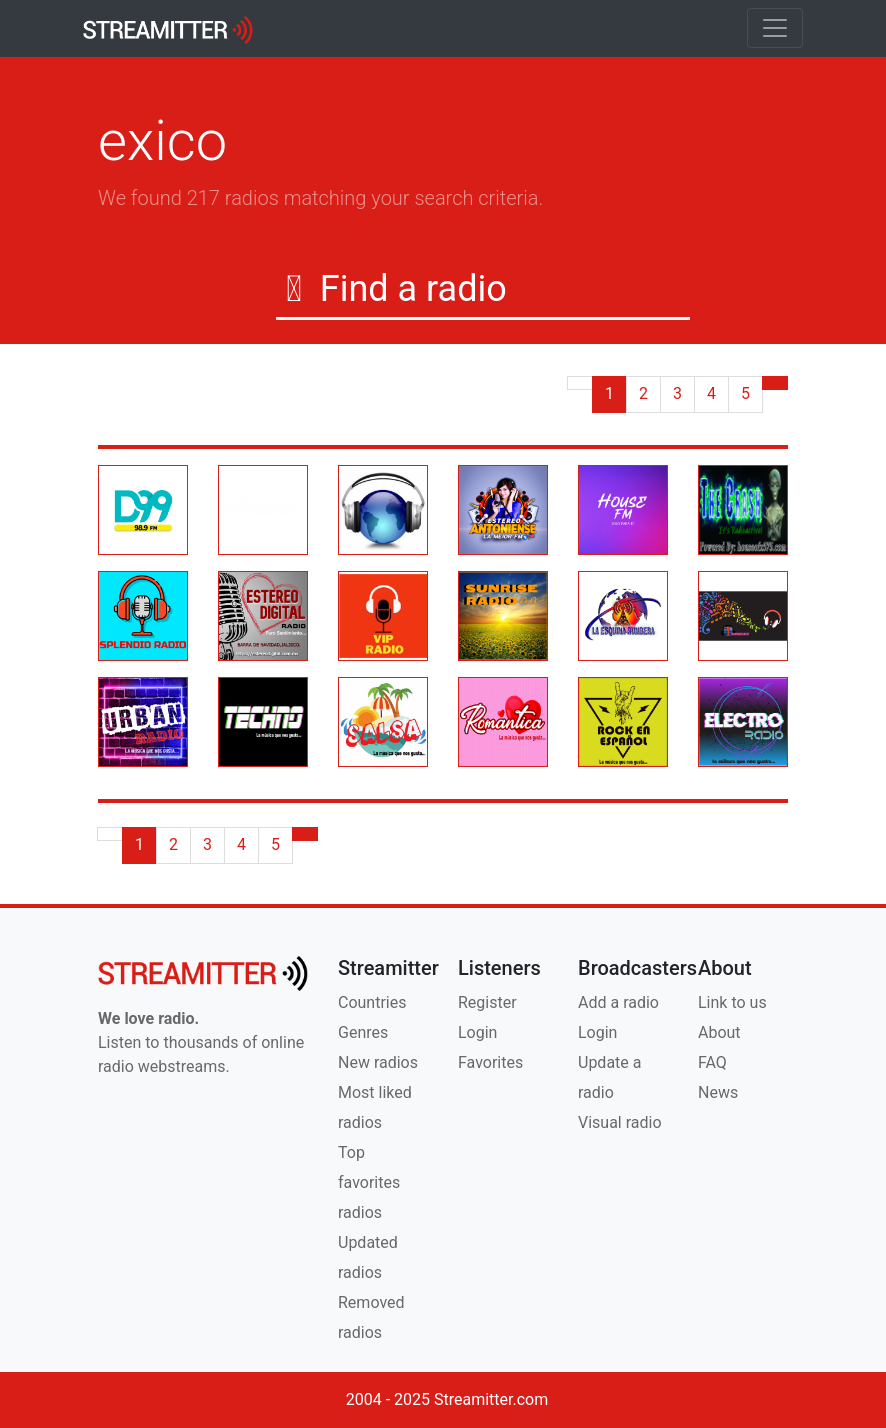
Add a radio (618, 1002)
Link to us (732, 1002)
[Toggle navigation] (775, 28)
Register (487, 1002)
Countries (372, 1002)
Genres (363, 1032)
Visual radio (620, 1122)
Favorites (490, 1062)
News (718, 1092)
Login (477, 1032)
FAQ (712, 1062)
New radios (378, 1062)
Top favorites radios (369, 1182)
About (719, 1032)
